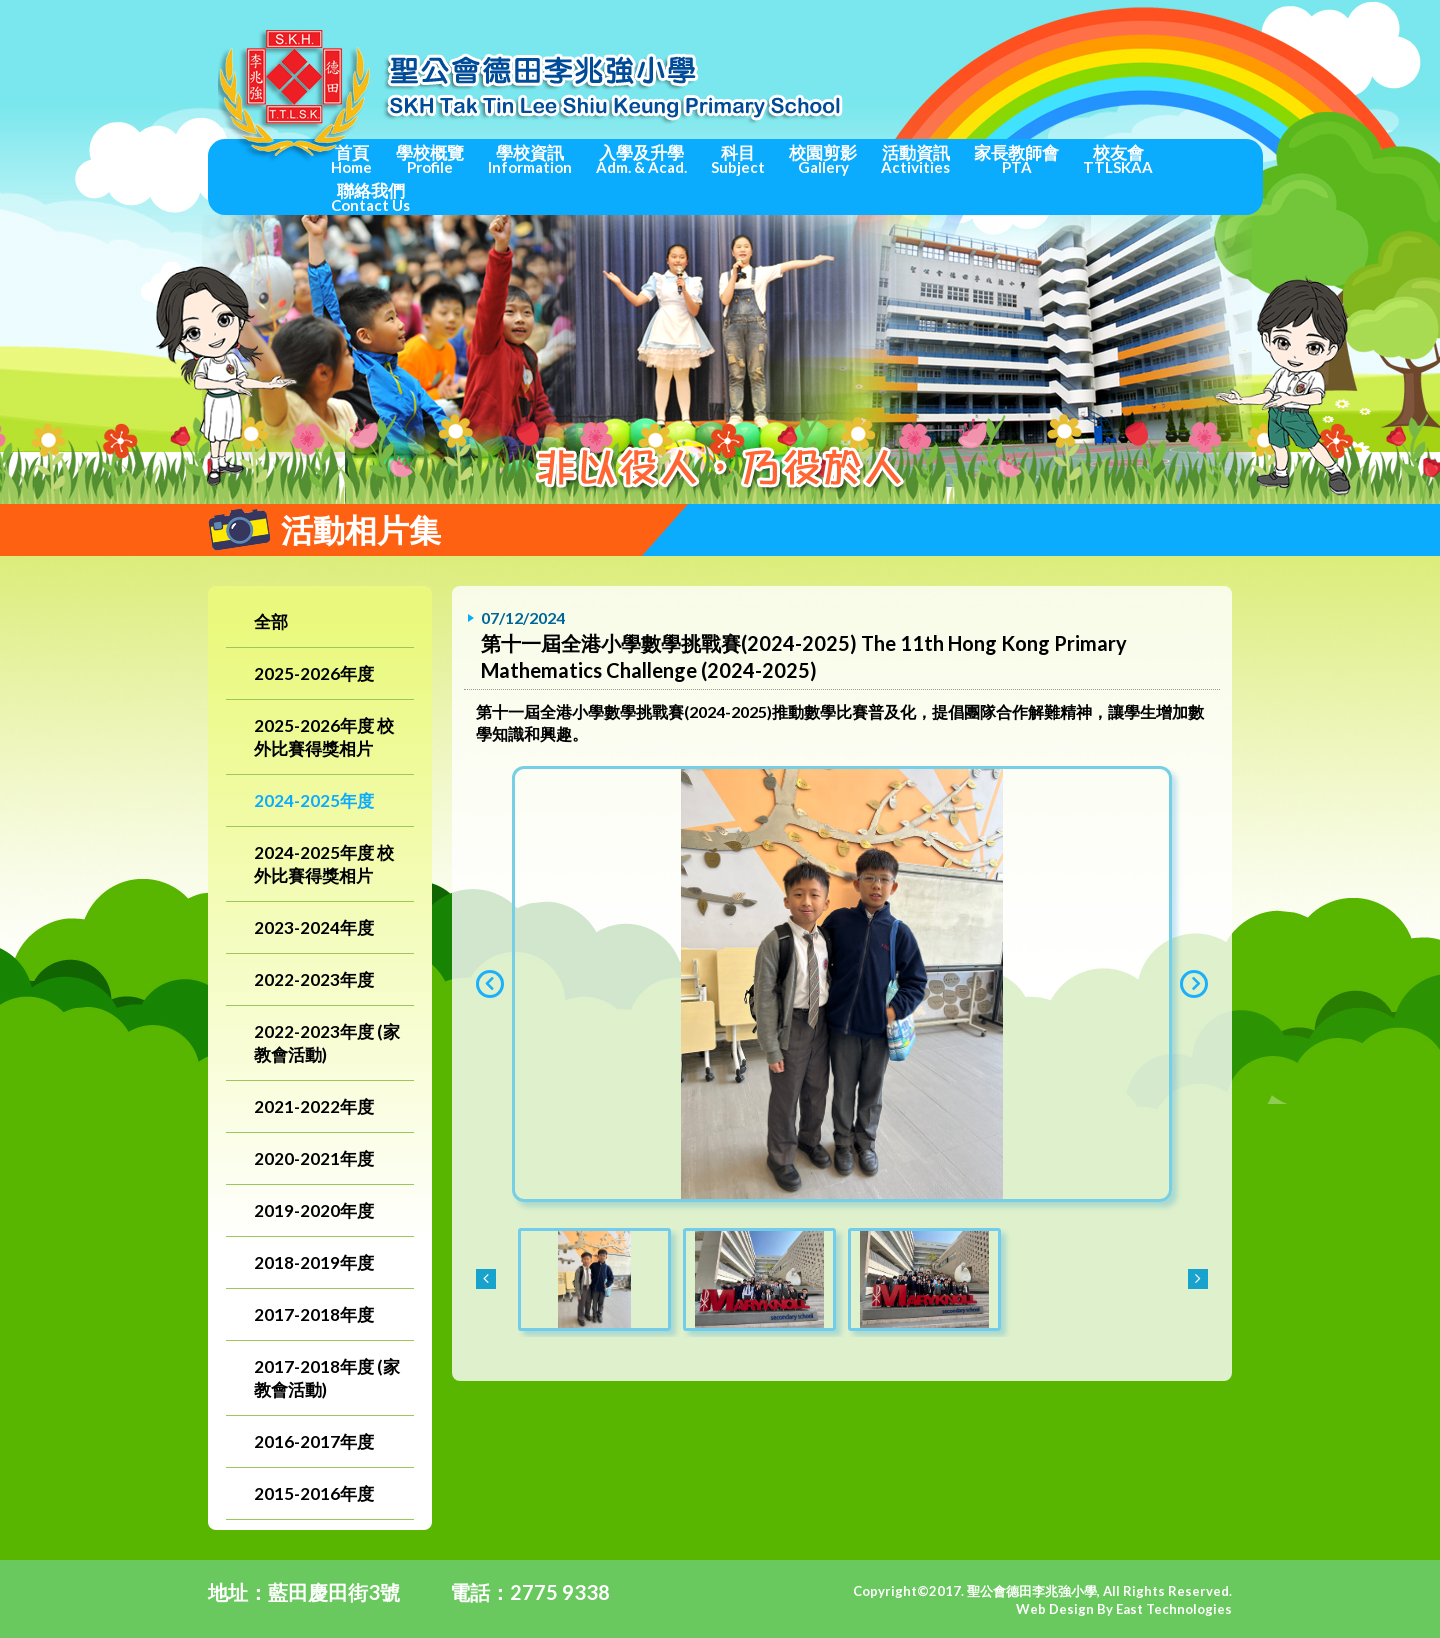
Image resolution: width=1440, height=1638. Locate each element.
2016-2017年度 (314, 1441)
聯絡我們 (370, 197)
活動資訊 (915, 159)
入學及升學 (641, 159)
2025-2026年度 (314, 673)
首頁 (351, 159)
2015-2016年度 (314, 1493)
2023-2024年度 (314, 927)
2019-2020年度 (314, 1210)
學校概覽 (430, 159)
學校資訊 (530, 159)
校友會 (1118, 159)
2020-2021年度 (314, 1158)
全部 (271, 621)
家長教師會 (1016, 159)
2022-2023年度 (314, 979)
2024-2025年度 (314, 800)
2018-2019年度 (314, 1262)
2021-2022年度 (314, 1106)
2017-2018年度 (314, 1314)
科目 (738, 159)
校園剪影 (823, 159)
